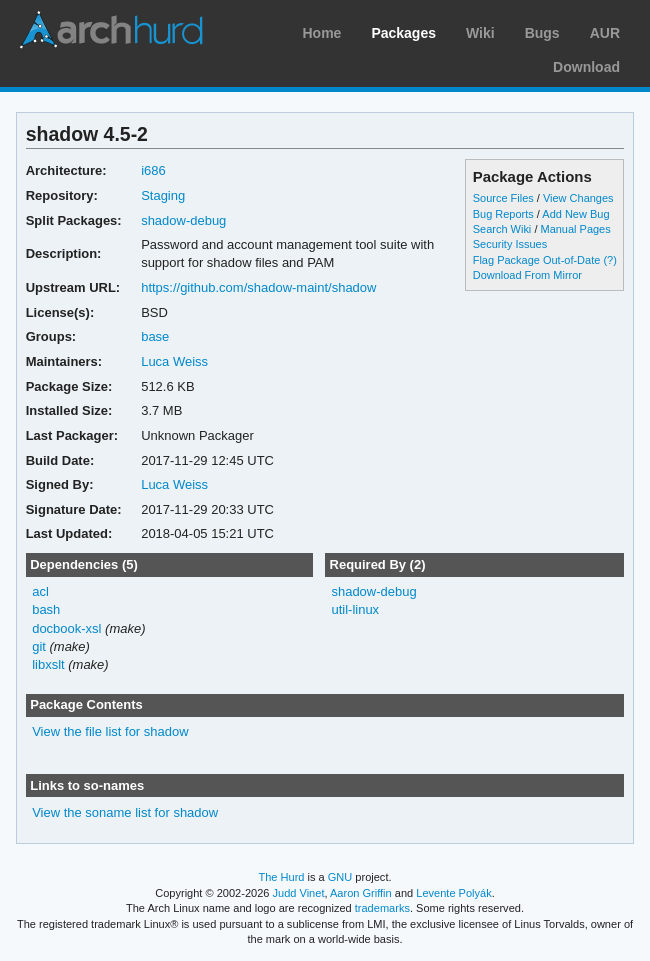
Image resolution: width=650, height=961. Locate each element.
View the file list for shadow (110, 731)
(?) (609, 260)
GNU (340, 877)
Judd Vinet (299, 893)
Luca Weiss (174, 361)
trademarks (382, 908)
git (39, 646)
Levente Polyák (453, 893)
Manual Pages (575, 229)
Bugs (542, 33)
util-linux (355, 609)
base (155, 336)
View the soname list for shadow (125, 812)
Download (586, 67)
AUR (605, 33)
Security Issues (510, 244)
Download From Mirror (527, 275)
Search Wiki (502, 229)
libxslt (48, 664)
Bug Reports (503, 214)
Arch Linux (110, 30)
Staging (163, 195)
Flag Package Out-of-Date (537, 260)
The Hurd (281, 877)
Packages (403, 33)
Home (321, 33)
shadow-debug (183, 220)
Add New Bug (575, 214)
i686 (153, 170)
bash (46, 609)
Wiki (480, 33)
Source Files (503, 198)
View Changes (578, 198)
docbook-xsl (66, 628)
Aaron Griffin (361, 893)
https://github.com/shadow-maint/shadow (258, 287)
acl (40, 591)
